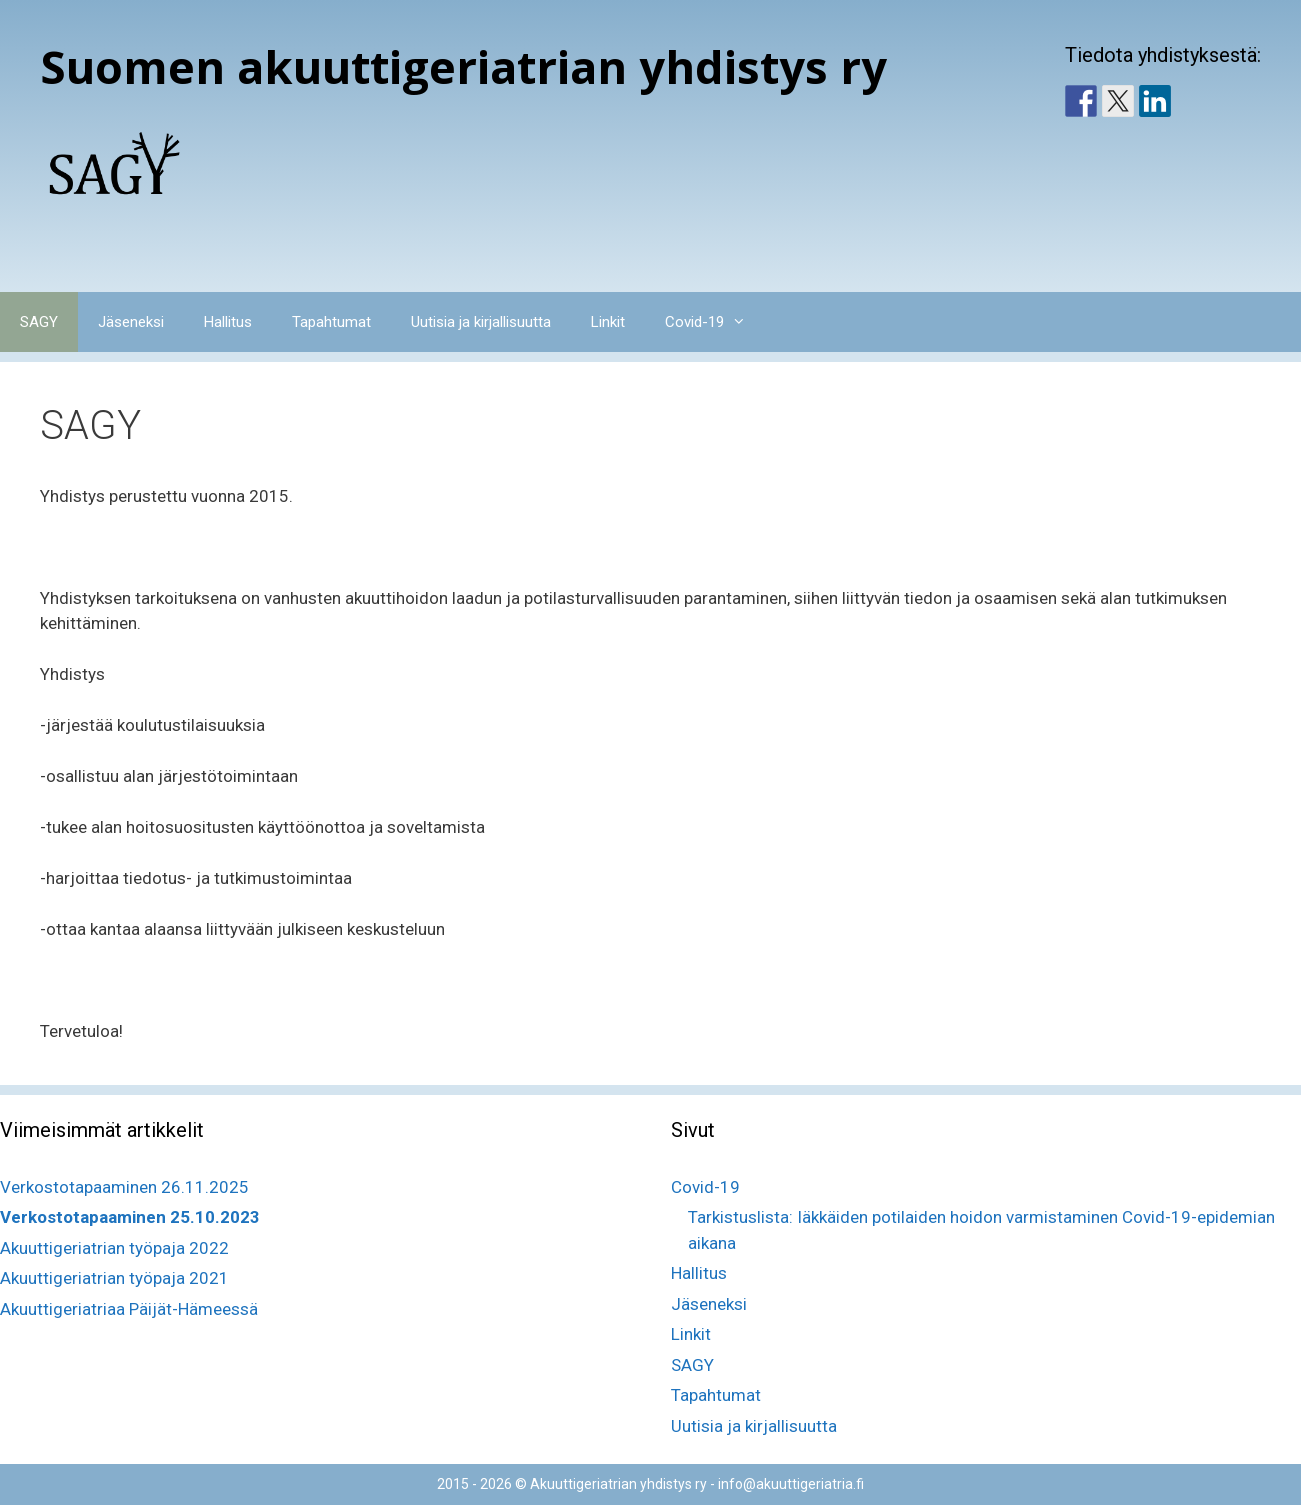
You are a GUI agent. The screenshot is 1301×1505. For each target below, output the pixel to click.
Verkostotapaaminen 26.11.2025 (124, 1187)
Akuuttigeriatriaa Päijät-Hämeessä (129, 1309)
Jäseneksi (131, 322)
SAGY (39, 322)
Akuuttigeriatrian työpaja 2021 (114, 1278)
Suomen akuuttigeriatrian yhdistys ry (463, 66)
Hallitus (228, 322)
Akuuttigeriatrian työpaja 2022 (114, 1248)
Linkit (608, 322)
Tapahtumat (331, 322)
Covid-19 (715, 322)
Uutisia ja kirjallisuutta (481, 322)
